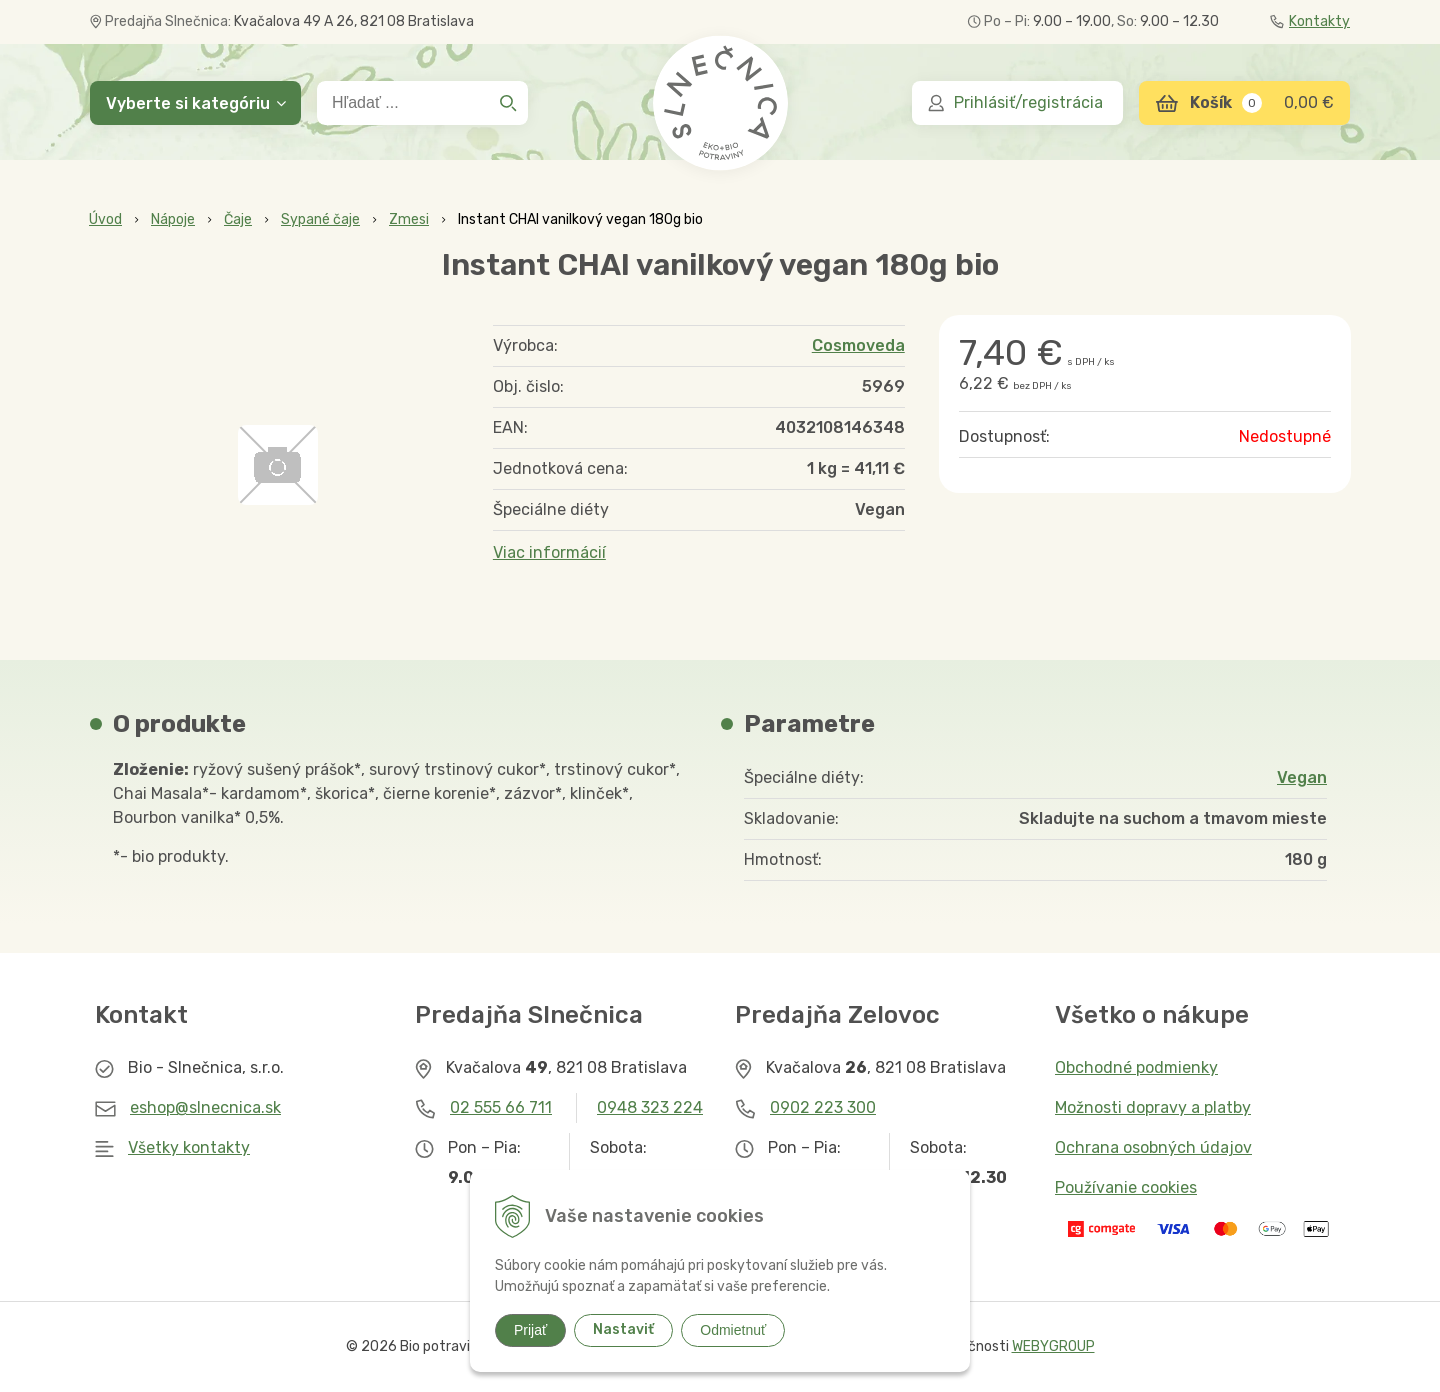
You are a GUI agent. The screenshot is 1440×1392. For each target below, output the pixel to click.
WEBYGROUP (1053, 1346)
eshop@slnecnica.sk (205, 1107)
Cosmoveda (858, 345)
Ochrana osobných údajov (1153, 1147)
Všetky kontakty (189, 1147)
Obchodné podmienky (1136, 1067)
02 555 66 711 (501, 1107)
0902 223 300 (823, 1107)
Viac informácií (549, 552)
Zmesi (409, 219)
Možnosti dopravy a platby (1153, 1107)
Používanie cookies (1126, 1187)
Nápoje (173, 219)
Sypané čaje (320, 219)
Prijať (530, 1330)
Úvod (105, 219)
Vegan (1302, 777)
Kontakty (1310, 21)
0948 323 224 (650, 1107)
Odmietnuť (733, 1330)
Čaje (238, 219)
